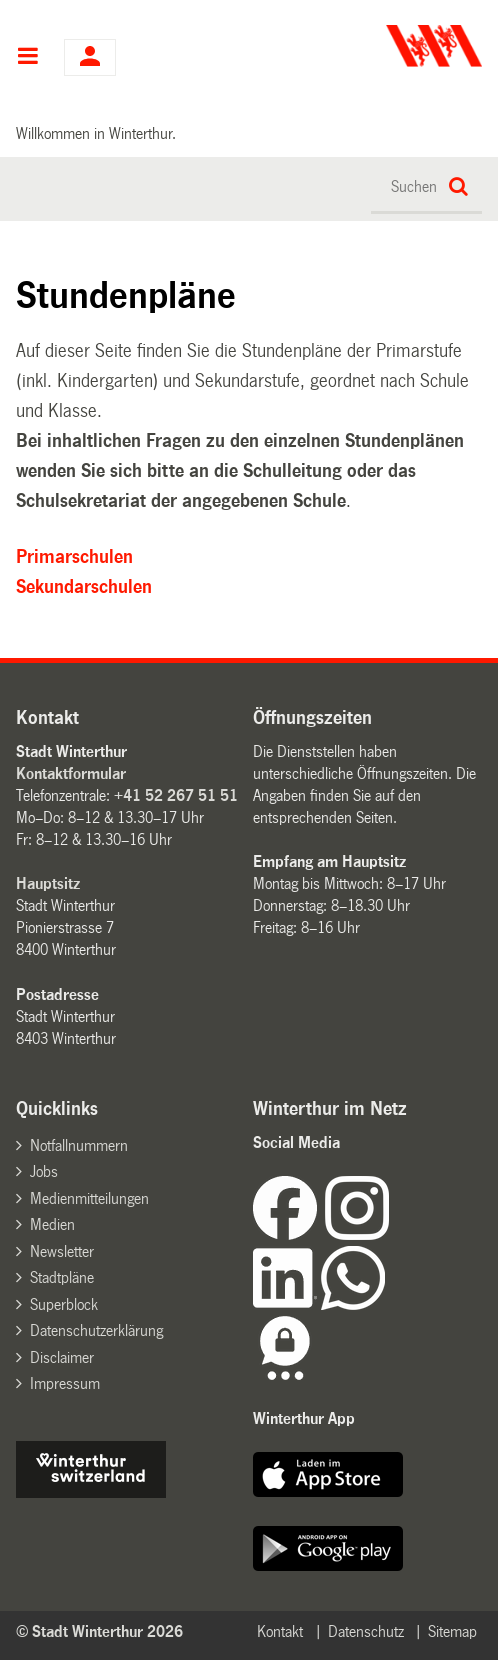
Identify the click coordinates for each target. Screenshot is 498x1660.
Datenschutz (366, 1631)
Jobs (44, 1171)
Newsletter (62, 1251)
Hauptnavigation (27, 58)
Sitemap (452, 1631)
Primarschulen (74, 557)
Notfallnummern (79, 1145)
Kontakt (280, 1631)
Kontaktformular (71, 773)
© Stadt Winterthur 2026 (99, 1631)
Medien (52, 1224)
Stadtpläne (62, 1277)
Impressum (65, 1383)
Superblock (64, 1304)
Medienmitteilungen (89, 1198)
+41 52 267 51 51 (176, 795)
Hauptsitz (48, 883)
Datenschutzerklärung (96, 1330)
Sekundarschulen (84, 587)
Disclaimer (62, 1357)
